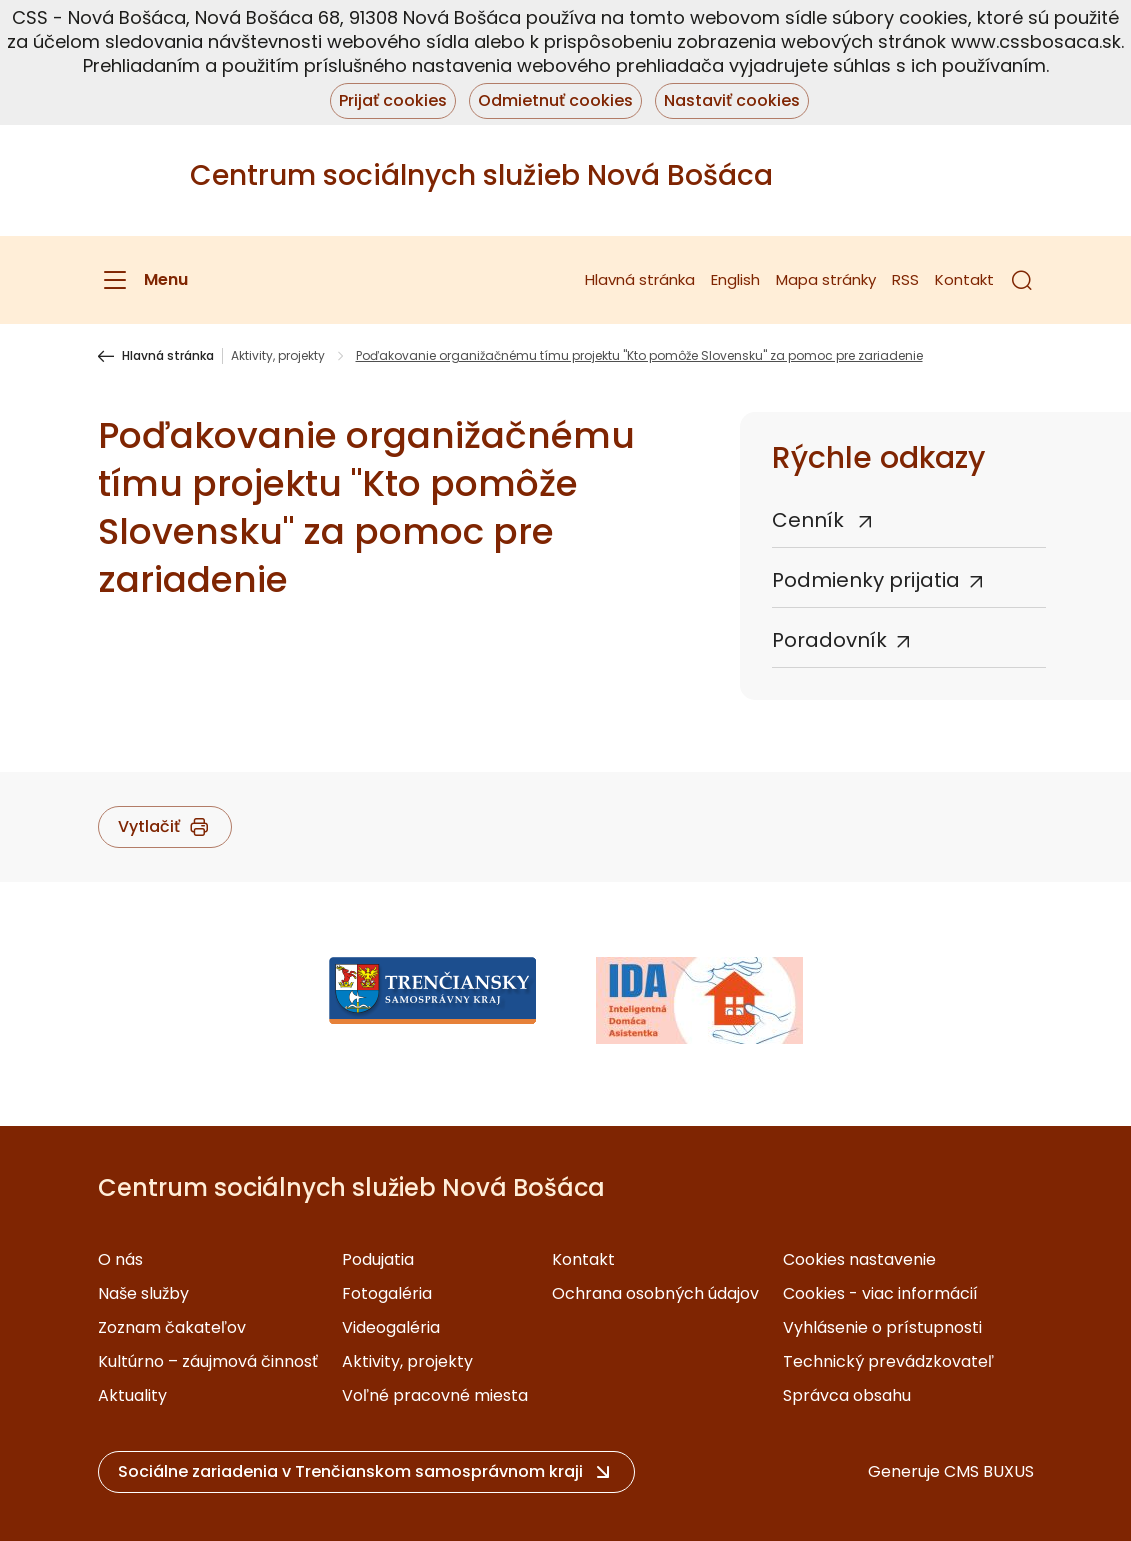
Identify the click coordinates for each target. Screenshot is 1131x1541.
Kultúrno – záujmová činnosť (208, 1361)
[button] (1022, 280)
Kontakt (964, 279)
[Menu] (143, 280)
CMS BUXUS (989, 1471)
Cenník (810, 520)
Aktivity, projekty (278, 356)
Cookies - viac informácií (880, 1293)
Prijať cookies (393, 100)
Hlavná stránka (640, 279)
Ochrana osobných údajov (655, 1293)
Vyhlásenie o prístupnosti (882, 1327)
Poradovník (829, 640)
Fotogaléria (387, 1293)
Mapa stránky (826, 279)
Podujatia (378, 1259)
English (735, 279)
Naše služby (143, 1293)
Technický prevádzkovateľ (888, 1361)
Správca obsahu (847, 1395)
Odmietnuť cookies (555, 100)
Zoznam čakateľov (172, 1327)
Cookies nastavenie (859, 1259)
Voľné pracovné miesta (435, 1395)
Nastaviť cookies (732, 100)
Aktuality (132, 1395)
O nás (120, 1259)
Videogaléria (391, 1327)
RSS (905, 279)
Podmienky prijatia (866, 580)
